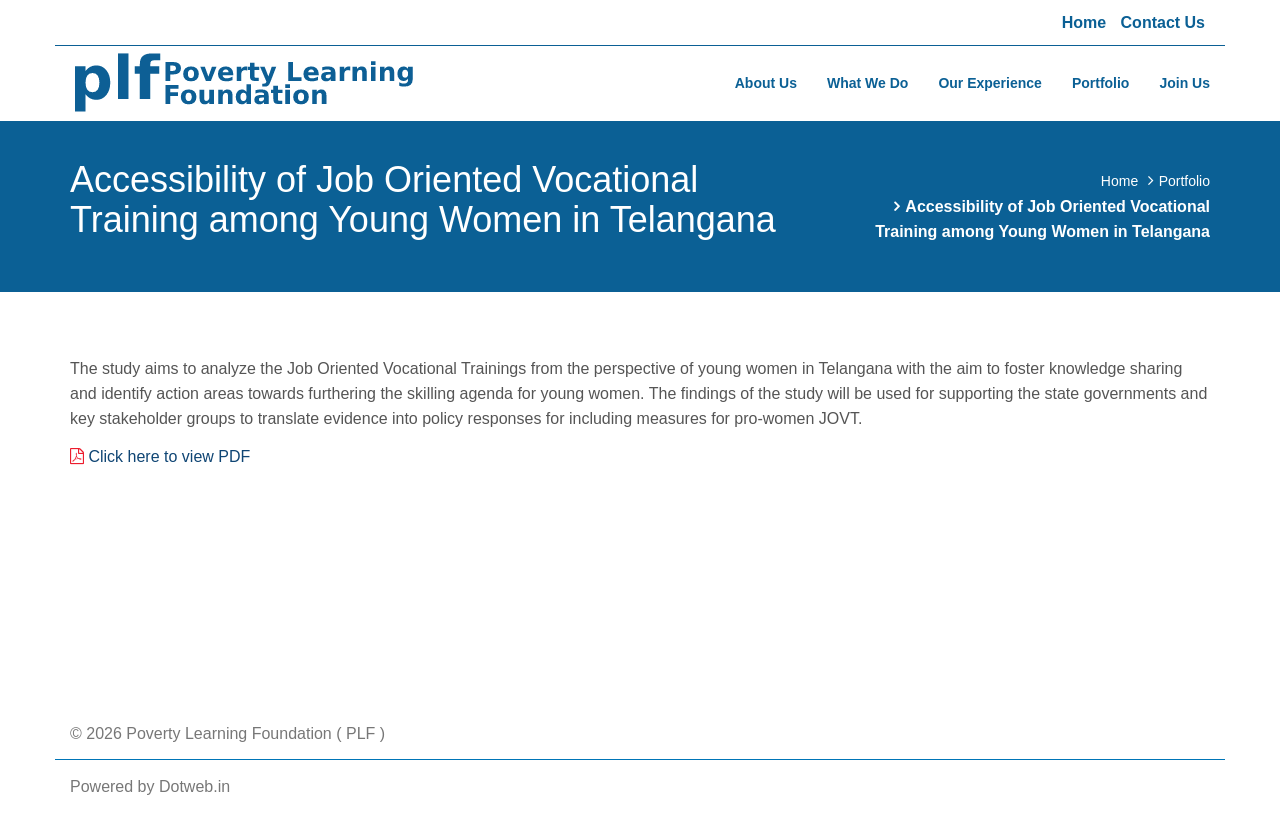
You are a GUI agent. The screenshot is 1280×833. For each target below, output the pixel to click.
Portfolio (1101, 83)
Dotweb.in (194, 786)
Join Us (1184, 83)
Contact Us (1163, 22)
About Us (766, 83)
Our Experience (990, 83)
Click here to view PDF (169, 456)
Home (1084, 22)
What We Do (867, 83)
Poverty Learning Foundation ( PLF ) (253, 733)
